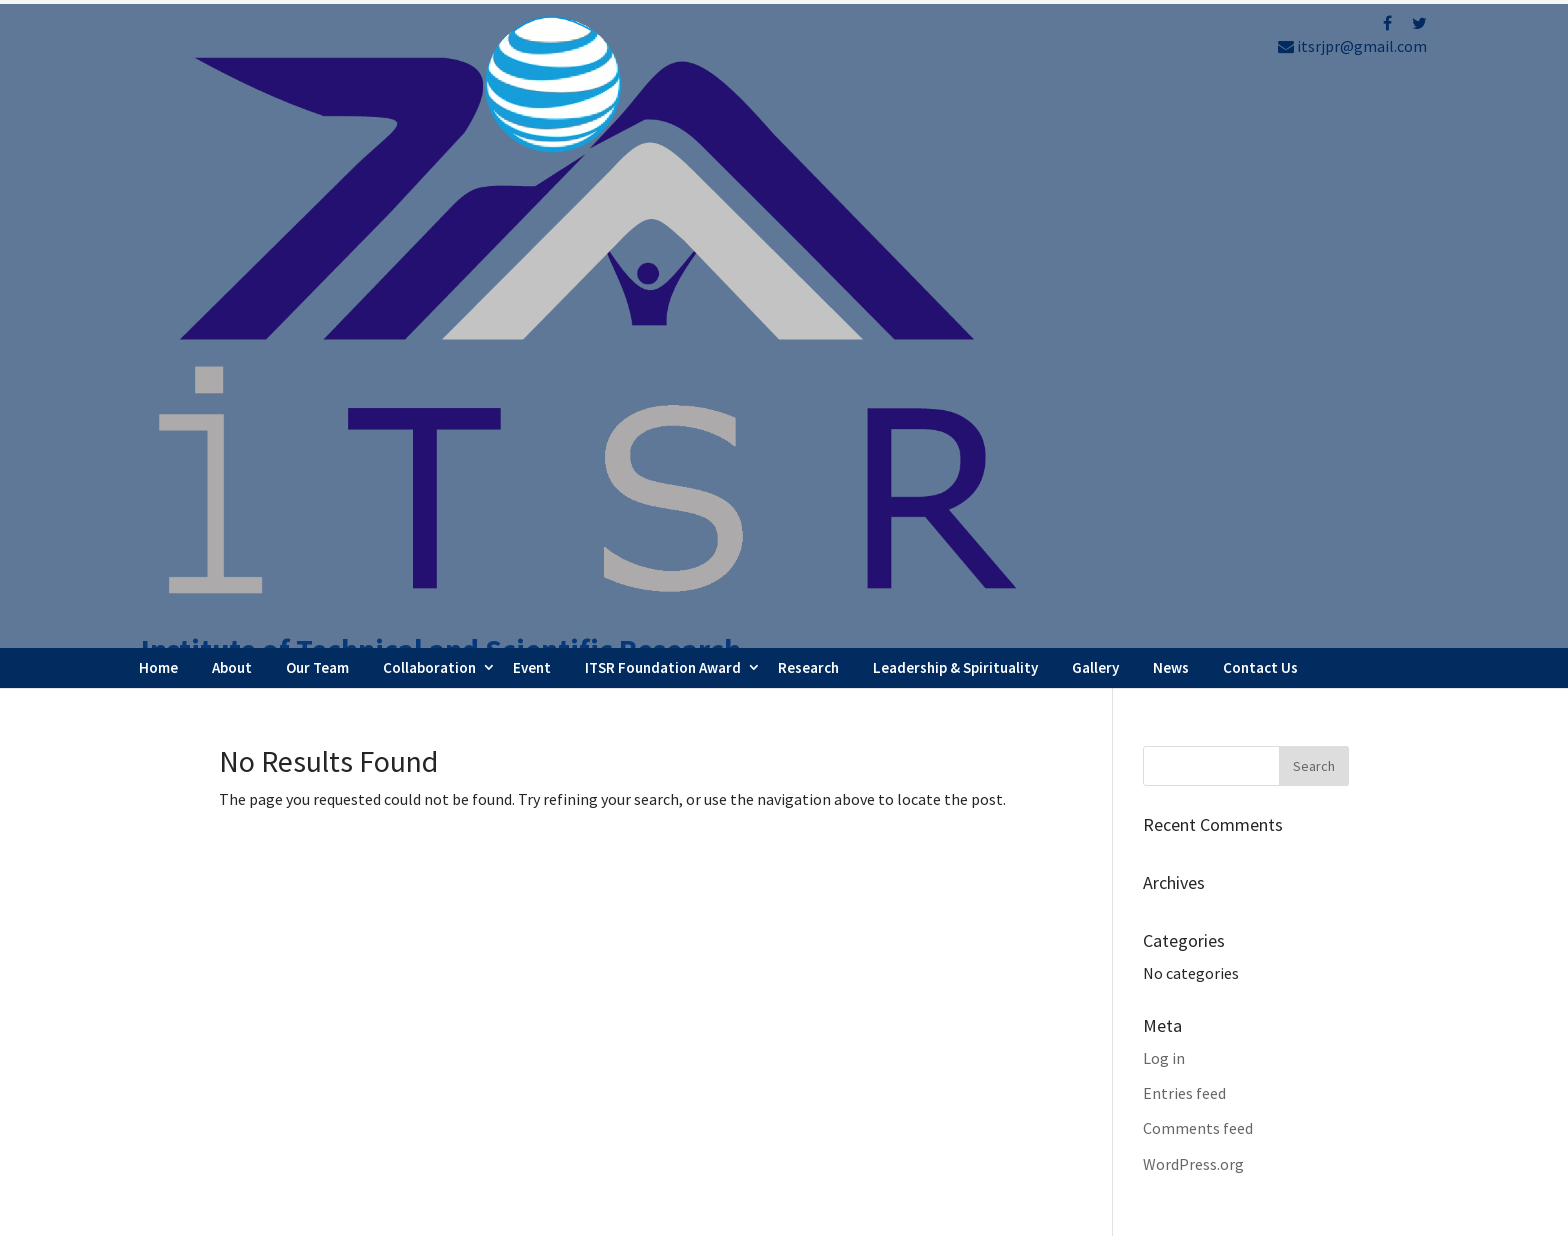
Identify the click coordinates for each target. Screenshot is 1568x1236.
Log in (1164, 494)
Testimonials (874, 1095)
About (232, 103)
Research (808, 103)
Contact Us (1260, 103)
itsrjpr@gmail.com (1352, 46)
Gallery (1095, 103)
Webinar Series (879, 1041)
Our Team (317, 103)
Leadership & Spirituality (955, 103)
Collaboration (429, 103)
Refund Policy (1174, 1076)
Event (532, 103)
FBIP (405, 1212)
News (1171, 103)
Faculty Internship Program (924, 1014)
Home (158, 103)
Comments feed (1198, 565)
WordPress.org (1193, 600)
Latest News (871, 1068)
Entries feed (1184, 529)
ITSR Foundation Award (663, 103)
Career (851, 1123)
